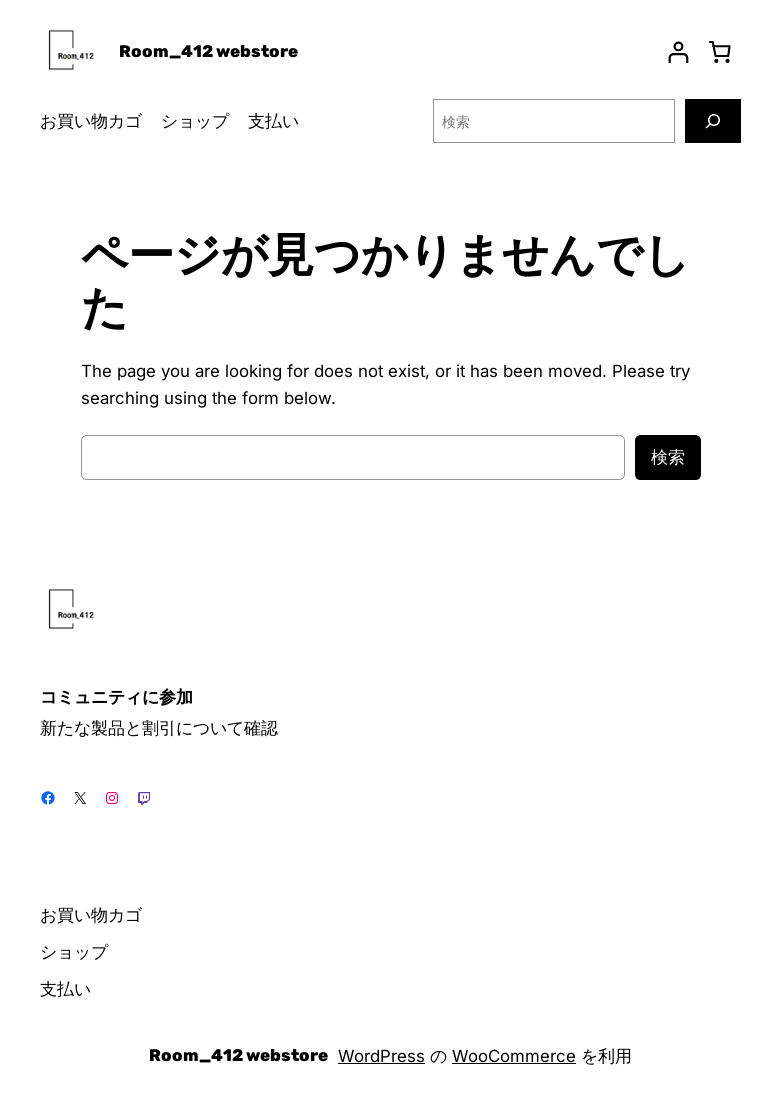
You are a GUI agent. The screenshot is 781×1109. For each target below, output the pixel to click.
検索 (668, 457)
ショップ (195, 121)
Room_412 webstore (208, 51)
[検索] (713, 120)
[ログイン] (678, 52)
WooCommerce (514, 1056)
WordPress (381, 1056)
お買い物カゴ (91, 121)
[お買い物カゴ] (720, 52)
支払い (273, 121)
